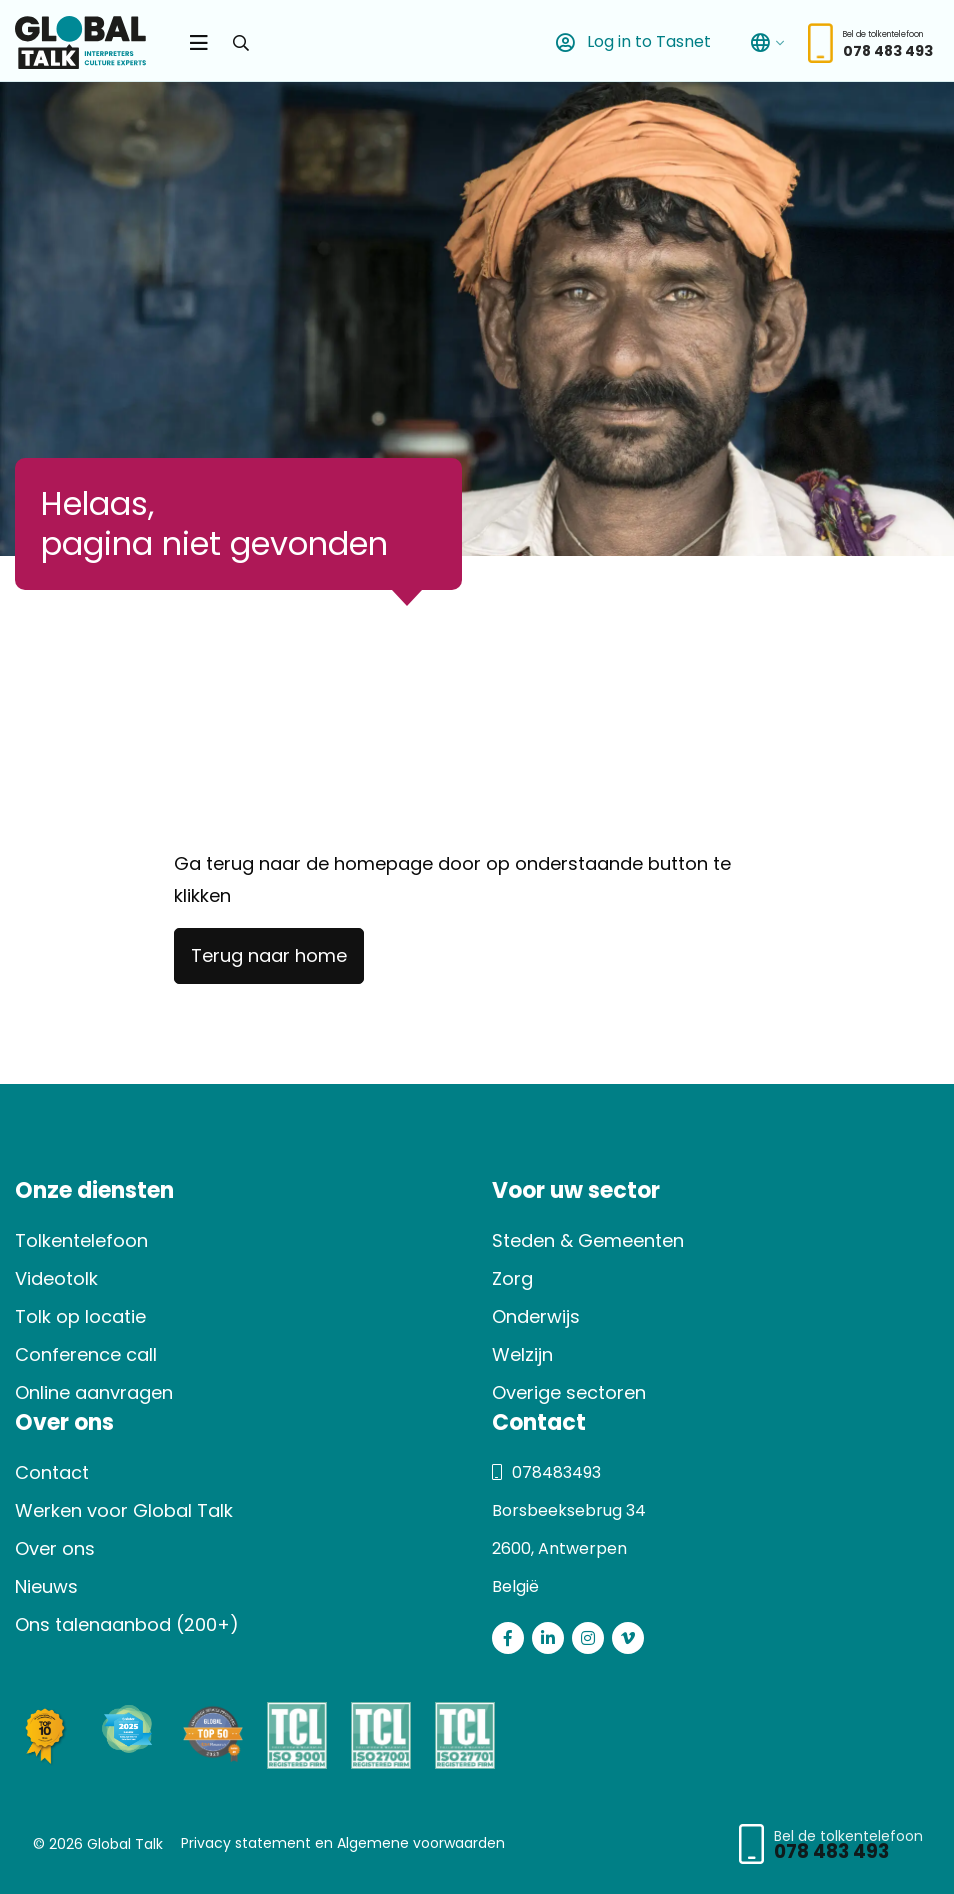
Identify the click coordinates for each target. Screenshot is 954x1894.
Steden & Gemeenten (588, 1240)
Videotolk (56, 1278)
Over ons (55, 1548)
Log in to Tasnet (629, 42)
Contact (52, 1472)
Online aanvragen (94, 1392)
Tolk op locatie (80, 1316)
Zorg (512, 1278)
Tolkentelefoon (81, 1240)
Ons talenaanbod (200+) (127, 1624)
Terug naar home (269, 955)
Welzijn (522, 1354)
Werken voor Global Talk (124, 1510)
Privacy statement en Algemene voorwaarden (343, 1843)
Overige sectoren (569, 1392)
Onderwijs (536, 1316)
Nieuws (46, 1586)
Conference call (86, 1354)
